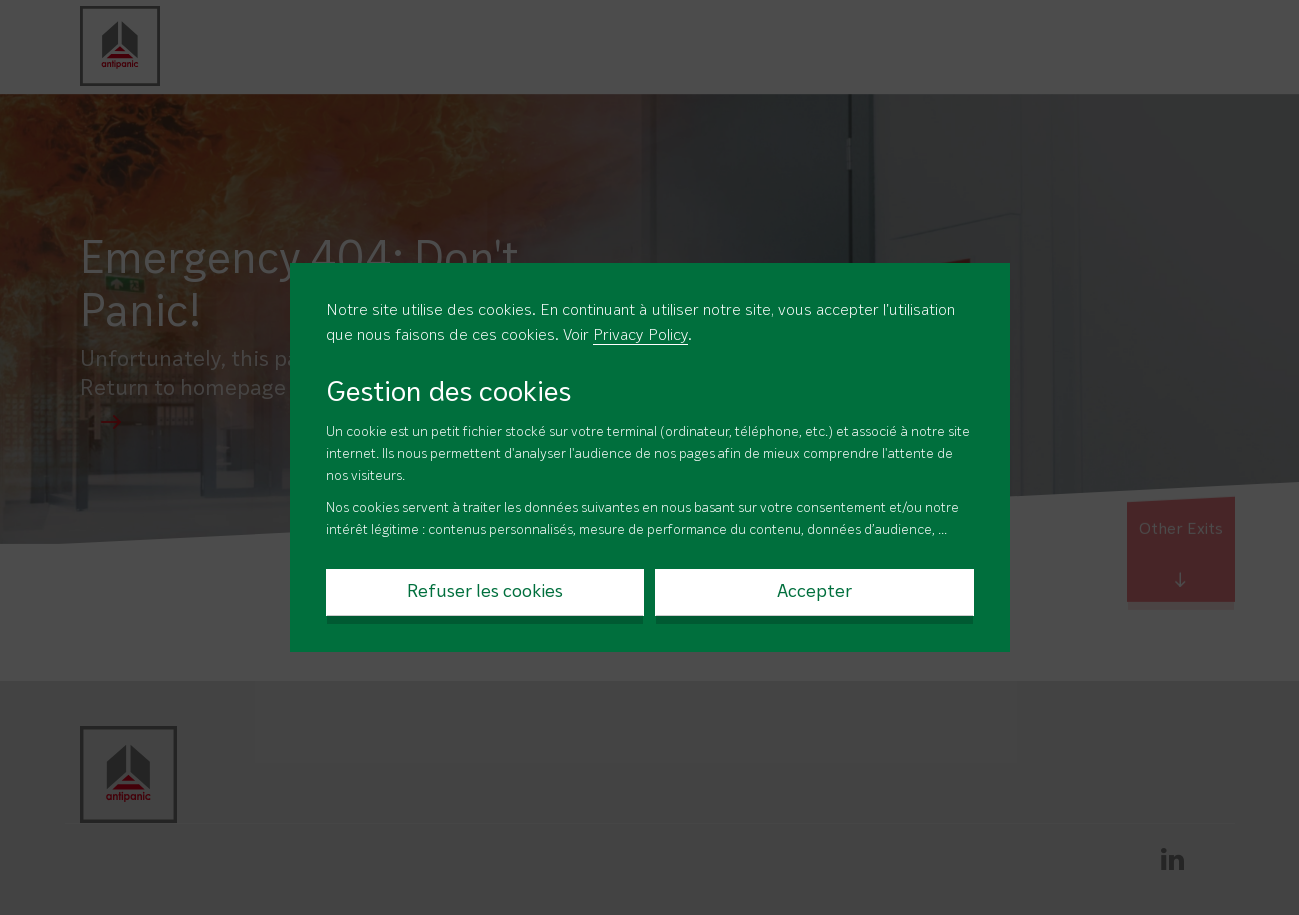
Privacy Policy (640, 336)
